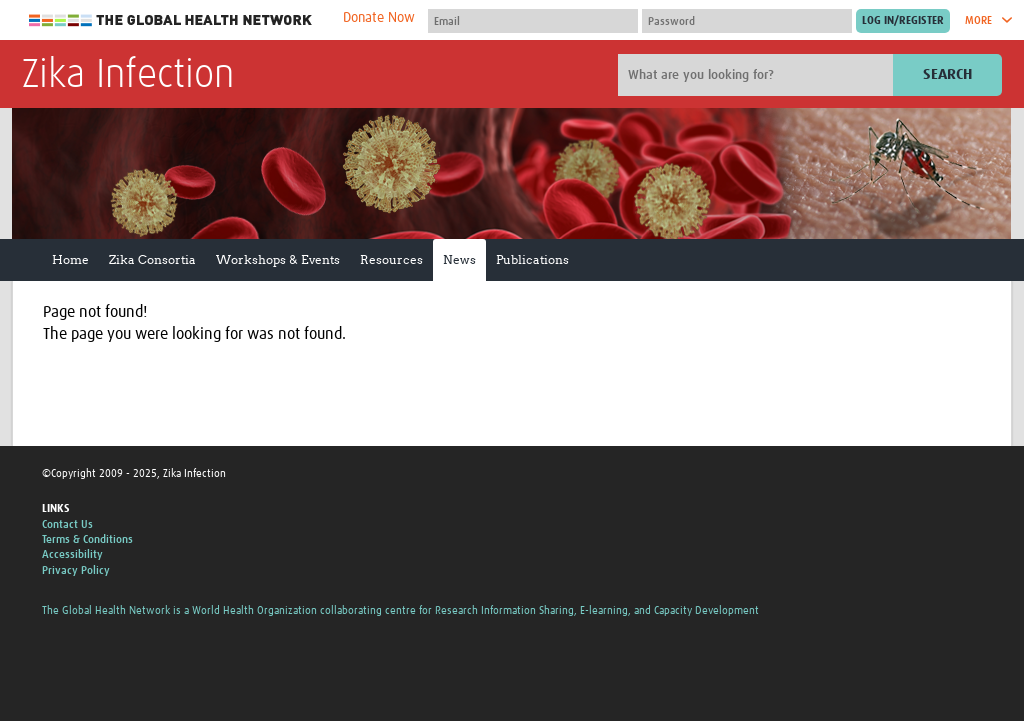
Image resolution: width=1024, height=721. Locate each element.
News (459, 259)
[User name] (533, 21)
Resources (391, 259)
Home (70, 259)
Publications (532, 259)
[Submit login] (903, 21)
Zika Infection (128, 76)
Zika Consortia (152, 259)
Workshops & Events (278, 259)
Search (947, 74)
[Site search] (758, 75)
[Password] (747, 21)
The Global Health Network (171, 20)
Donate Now (379, 18)
